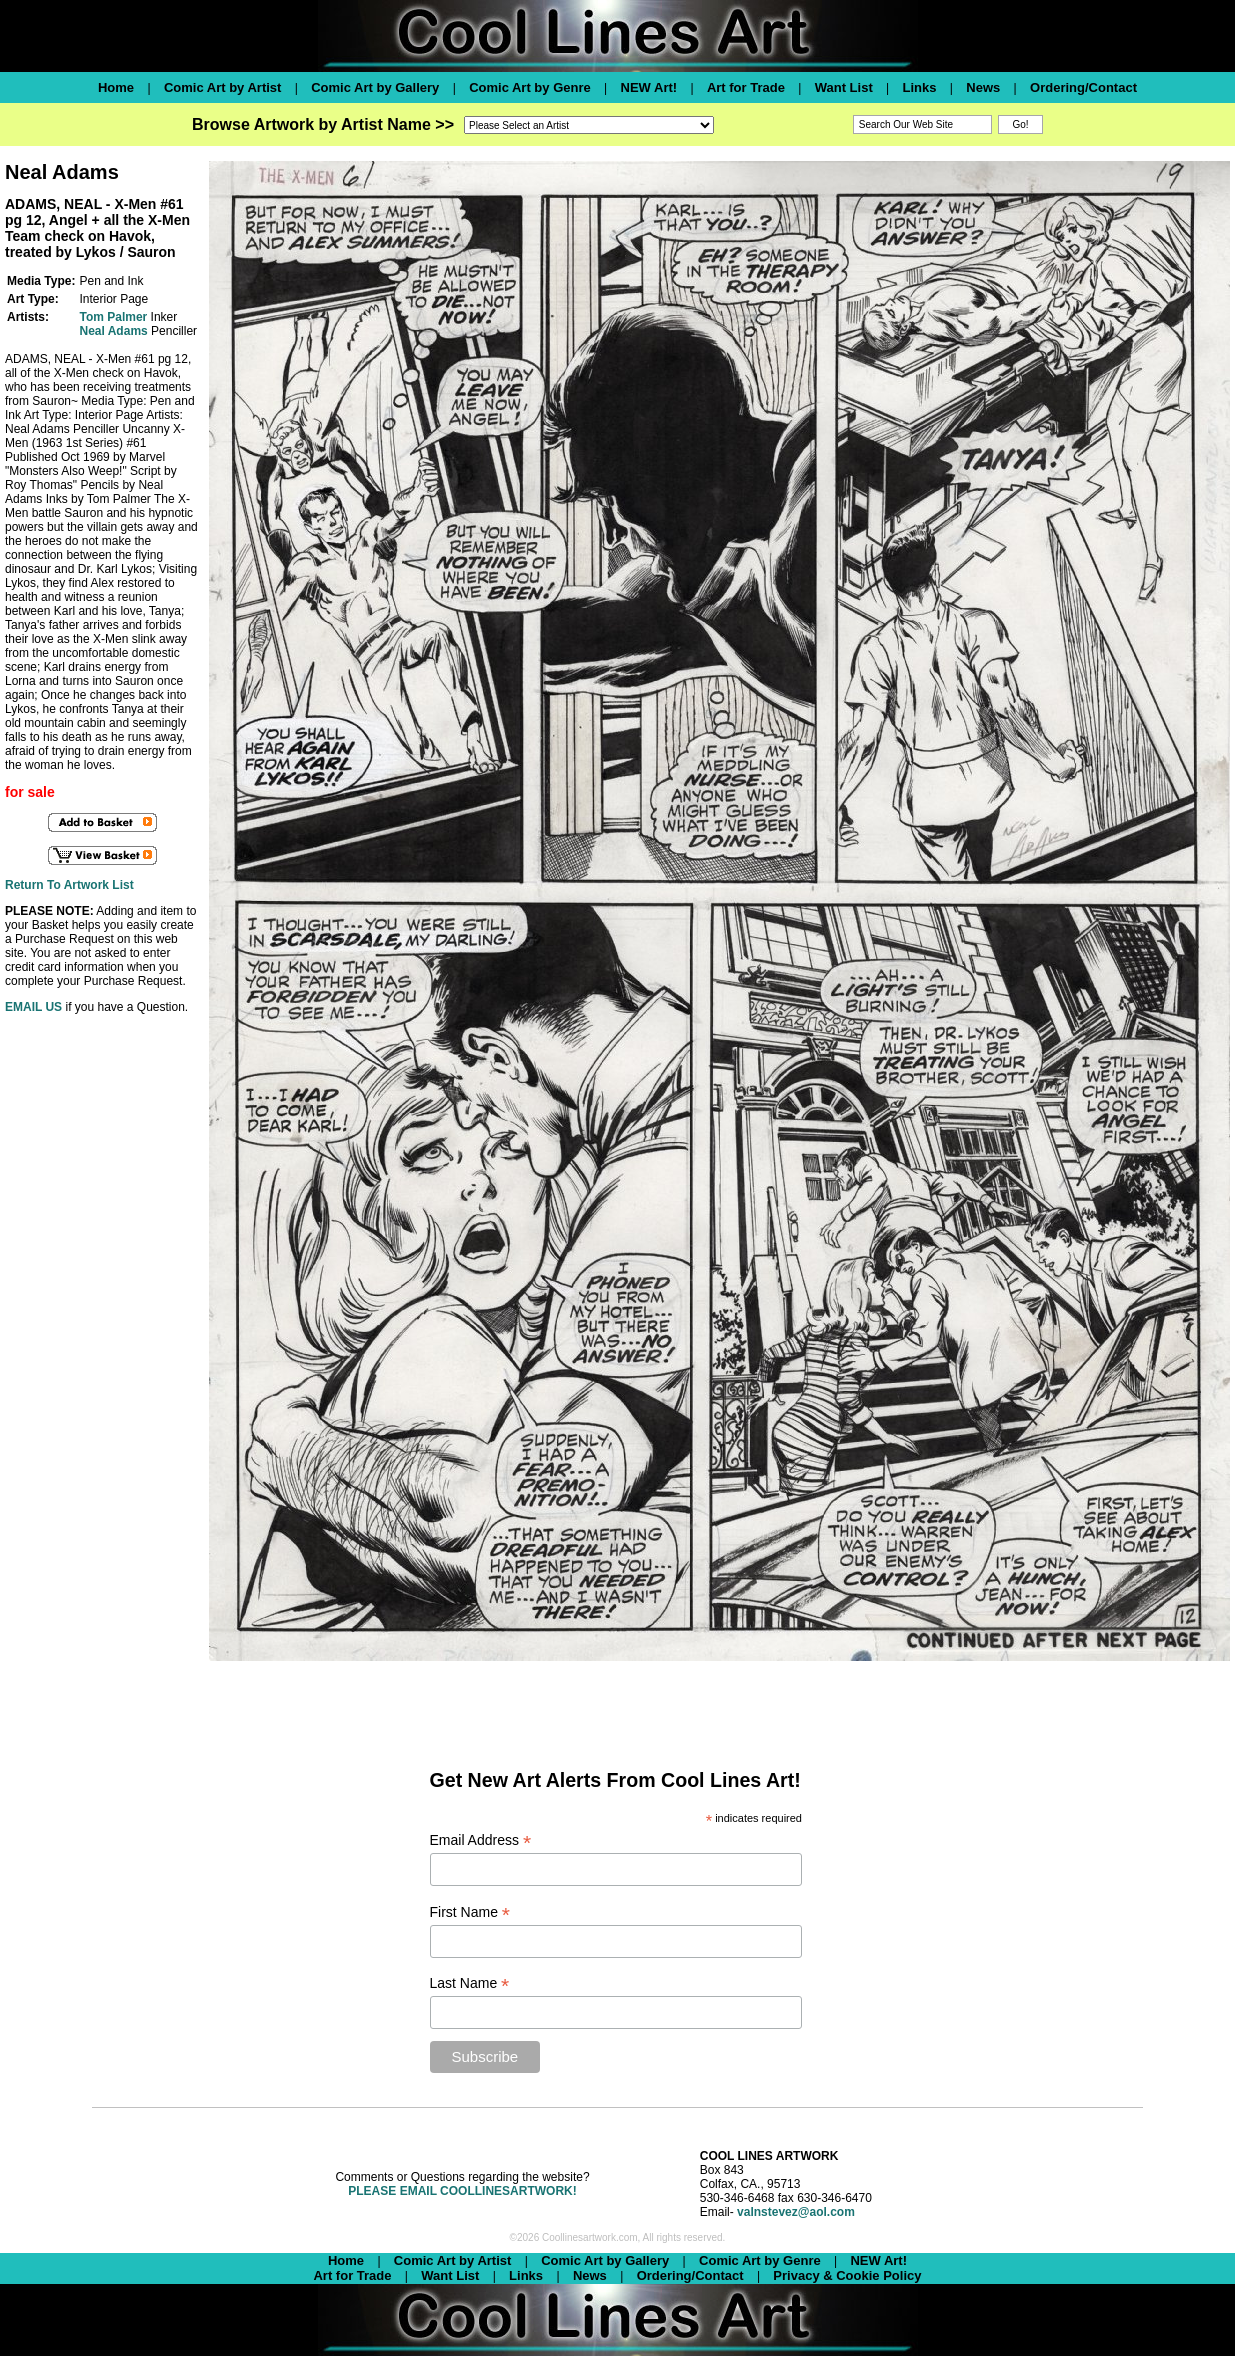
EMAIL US (33, 1007)
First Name (470, 1912)
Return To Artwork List (69, 885)
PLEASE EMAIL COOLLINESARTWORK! (462, 2191)
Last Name (470, 1983)
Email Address (481, 1840)
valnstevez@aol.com (796, 2212)
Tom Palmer (113, 317)
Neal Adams (113, 331)
